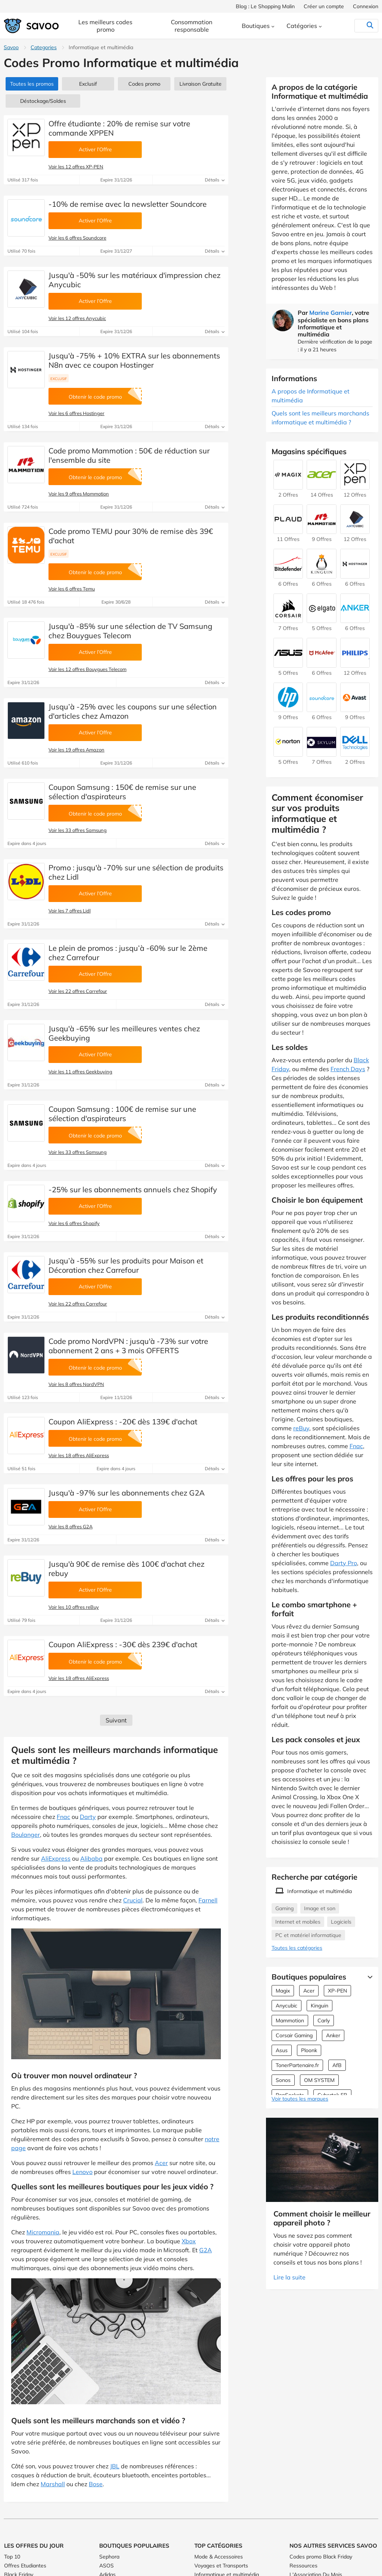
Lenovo (82, 2171)
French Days (348, 1069)
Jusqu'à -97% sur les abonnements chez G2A (126, 1492)
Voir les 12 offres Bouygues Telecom (87, 669)
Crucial (133, 1900)
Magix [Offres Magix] (283, 1990)
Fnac (63, 1816)
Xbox (189, 2241)
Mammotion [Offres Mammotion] (290, 2020)
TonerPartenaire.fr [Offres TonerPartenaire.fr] (297, 2065)
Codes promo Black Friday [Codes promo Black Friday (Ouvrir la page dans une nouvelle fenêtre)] (320, 2556)
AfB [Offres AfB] (337, 2065)
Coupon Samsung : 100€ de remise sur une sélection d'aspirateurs (122, 1113)
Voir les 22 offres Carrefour (77, 991)
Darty (88, 1816)
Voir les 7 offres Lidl (69, 911)
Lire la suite (289, 2277)
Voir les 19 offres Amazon (76, 750)
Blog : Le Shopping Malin (265, 6)
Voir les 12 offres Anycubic (77, 318)
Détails (215, 180)
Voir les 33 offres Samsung (77, 830)
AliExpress (56, 1858)
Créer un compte (324, 6)
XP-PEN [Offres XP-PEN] (337, 1990)
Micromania (42, 2232)
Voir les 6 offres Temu (71, 589)
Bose (96, 2484)
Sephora (109, 2556)
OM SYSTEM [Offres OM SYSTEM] (319, 2080)
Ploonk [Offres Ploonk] (309, 2050)
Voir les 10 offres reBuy (73, 1607)
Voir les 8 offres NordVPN (76, 1384)
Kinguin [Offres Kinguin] (319, 2005)
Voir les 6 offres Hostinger (76, 413)
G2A (205, 2250)
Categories (44, 47)
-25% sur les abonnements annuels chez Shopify (132, 1189)
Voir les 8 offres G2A (70, 1526)
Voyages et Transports (221, 2565)
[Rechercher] (355, 25)
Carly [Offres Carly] (323, 2020)
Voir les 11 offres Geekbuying (80, 1072)
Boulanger (25, 1834)
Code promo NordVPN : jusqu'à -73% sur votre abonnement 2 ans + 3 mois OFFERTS (128, 1345)
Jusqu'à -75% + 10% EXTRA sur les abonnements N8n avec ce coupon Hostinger (134, 360)
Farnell (207, 1900)
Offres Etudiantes (25, 2565)
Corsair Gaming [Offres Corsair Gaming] (294, 2035)
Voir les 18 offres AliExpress (78, 1455)
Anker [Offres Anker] (333, 2035)
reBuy (301, 1428)
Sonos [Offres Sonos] (283, 2080)
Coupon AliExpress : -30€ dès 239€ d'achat (122, 1644)
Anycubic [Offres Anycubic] (286, 2005)
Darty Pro (343, 1563)
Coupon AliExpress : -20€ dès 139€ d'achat (122, 1421)
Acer (161, 2163)
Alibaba (91, 1858)
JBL (114, 2466)
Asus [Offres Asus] (282, 2050)
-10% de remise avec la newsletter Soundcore (127, 204)
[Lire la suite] (368, 1976)
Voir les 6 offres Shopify (74, 1223)
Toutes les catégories (297, 1947)
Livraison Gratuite (200, 83)
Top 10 (12, 2556)
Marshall (53, 2484)
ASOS (106, 2565)
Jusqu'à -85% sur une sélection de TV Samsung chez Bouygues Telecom (130, 630)
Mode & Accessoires (218, 2556)
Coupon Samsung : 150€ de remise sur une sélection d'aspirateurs (122, 791)
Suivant (116, 1720)
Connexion (365, 6)
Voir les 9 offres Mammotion (78, 494)
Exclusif (88, 83)
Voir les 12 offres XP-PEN (75, 167)
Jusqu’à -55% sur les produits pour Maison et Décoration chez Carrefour (125, 1265)
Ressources (303, 2565)
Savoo (11, 47)
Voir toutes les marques (300, 2098)
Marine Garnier (330, 312)
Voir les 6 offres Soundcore (77, 238)
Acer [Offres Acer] (308, 1990)
